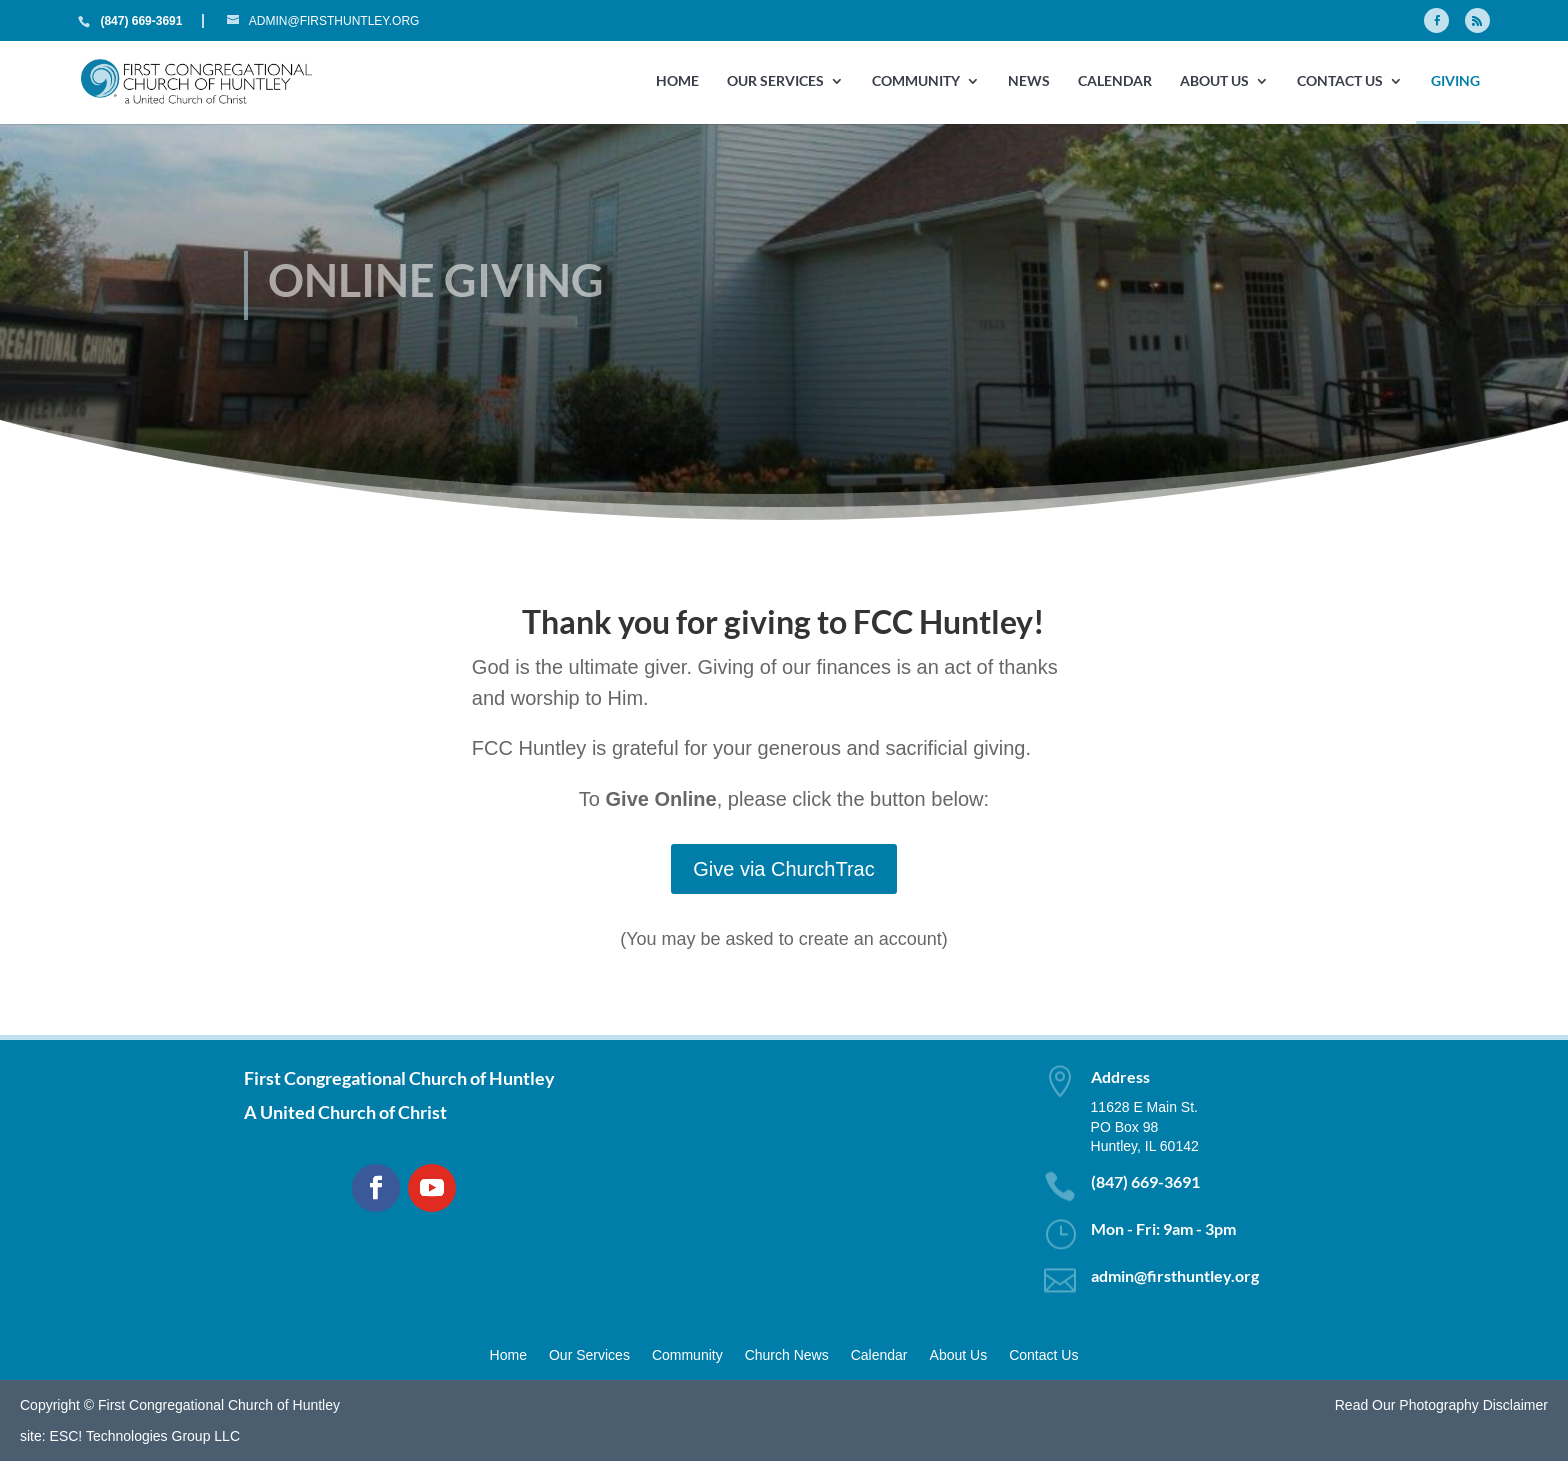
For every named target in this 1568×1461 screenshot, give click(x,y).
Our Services (775, 81)
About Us (1214, 81)
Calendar (1115, 81)
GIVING (1455, 81)
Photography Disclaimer (1473, 1405)
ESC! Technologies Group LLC (145, 1436)
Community (916, 81)
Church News (787, 1355)
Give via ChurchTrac (784, 869)
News (1029, 81)
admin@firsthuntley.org (1175, 1275)
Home (677, 81)
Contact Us (1340, 81)
